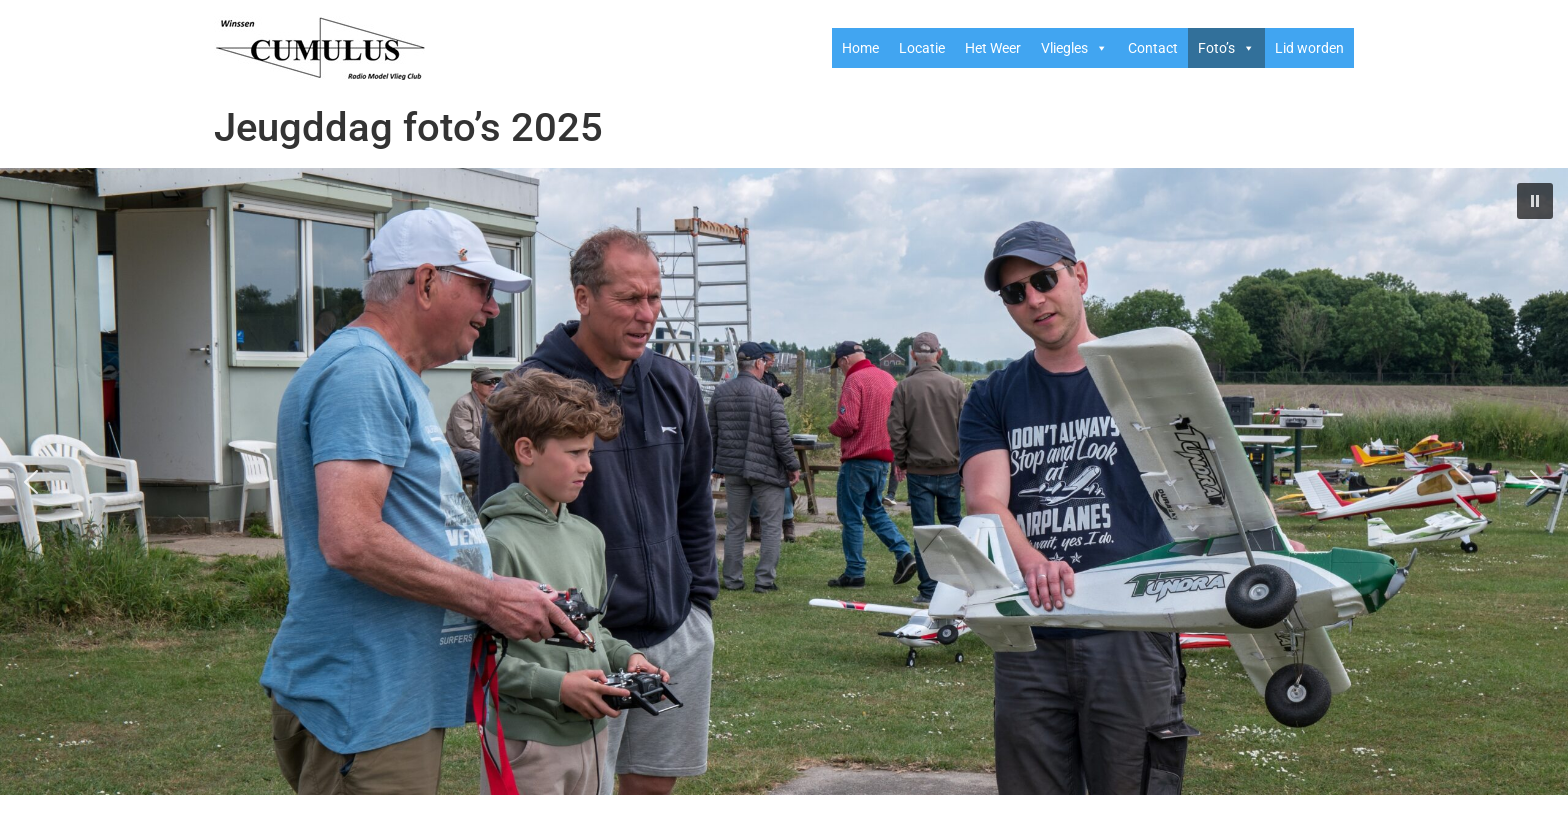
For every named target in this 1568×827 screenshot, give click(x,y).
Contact (1153, 48)
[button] (1535, 201)
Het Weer (993, 48)
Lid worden (1309, 48)
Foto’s (1226, 48)
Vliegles (1074, 48)
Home (860, 48)
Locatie (922, 48)
